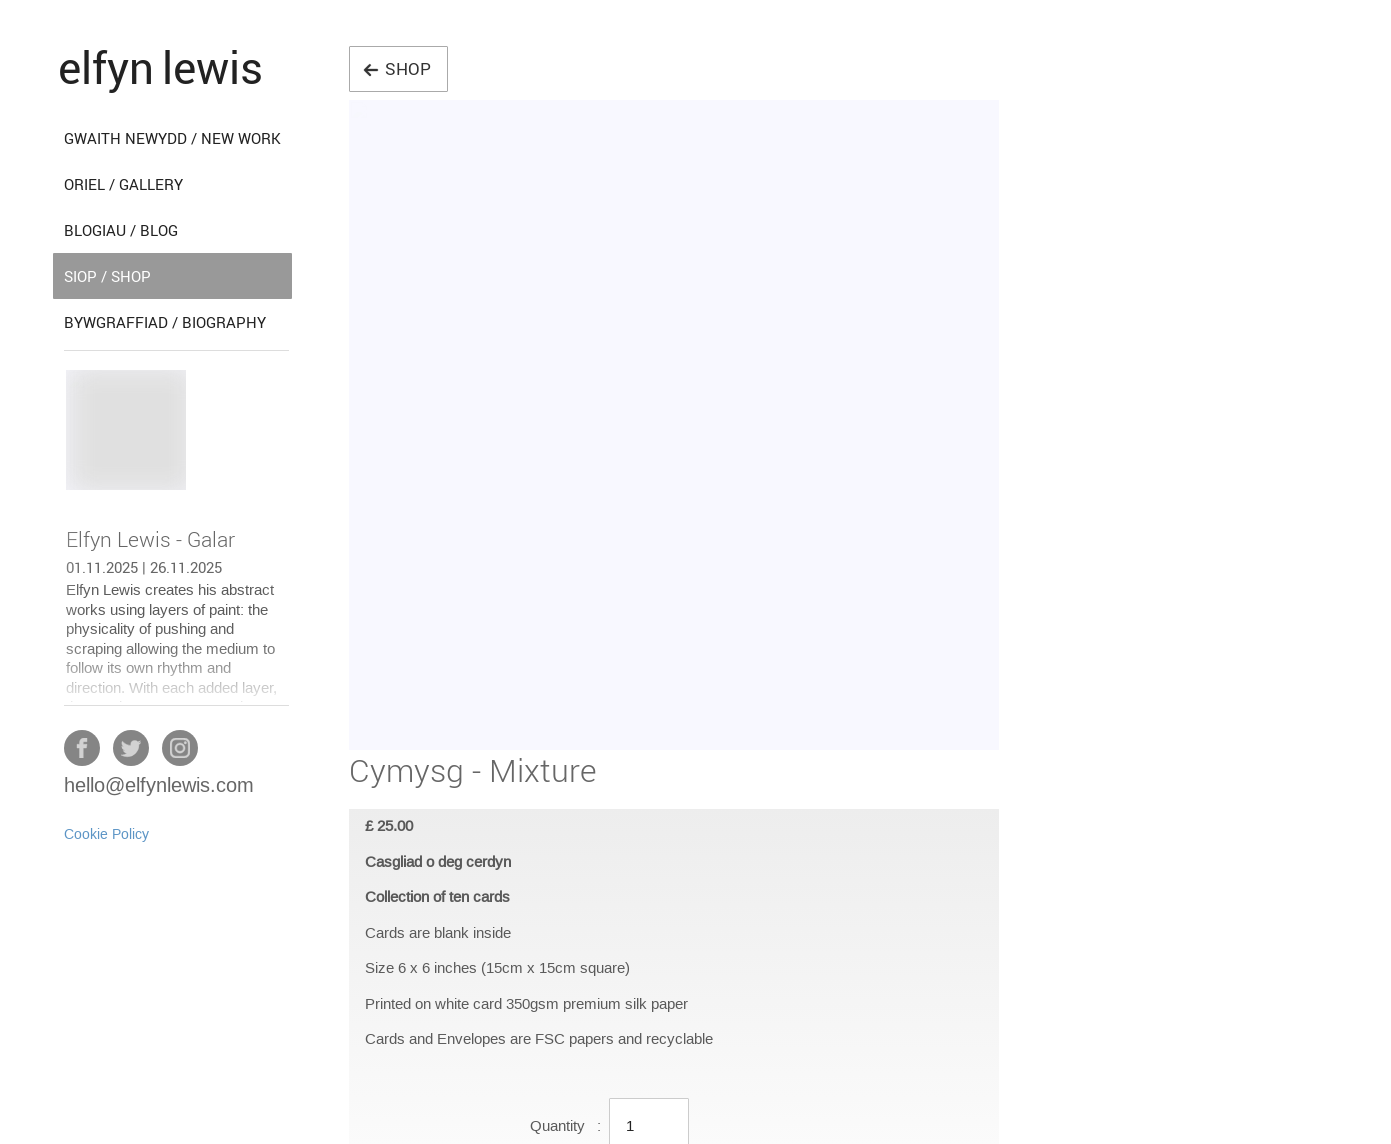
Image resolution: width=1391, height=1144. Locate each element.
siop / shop (107, 276)
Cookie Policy (106, 835)
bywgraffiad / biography (165, 322)
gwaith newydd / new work (172, 138)
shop (397, 68)
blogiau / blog (121, 230)
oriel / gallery (123, 184)
